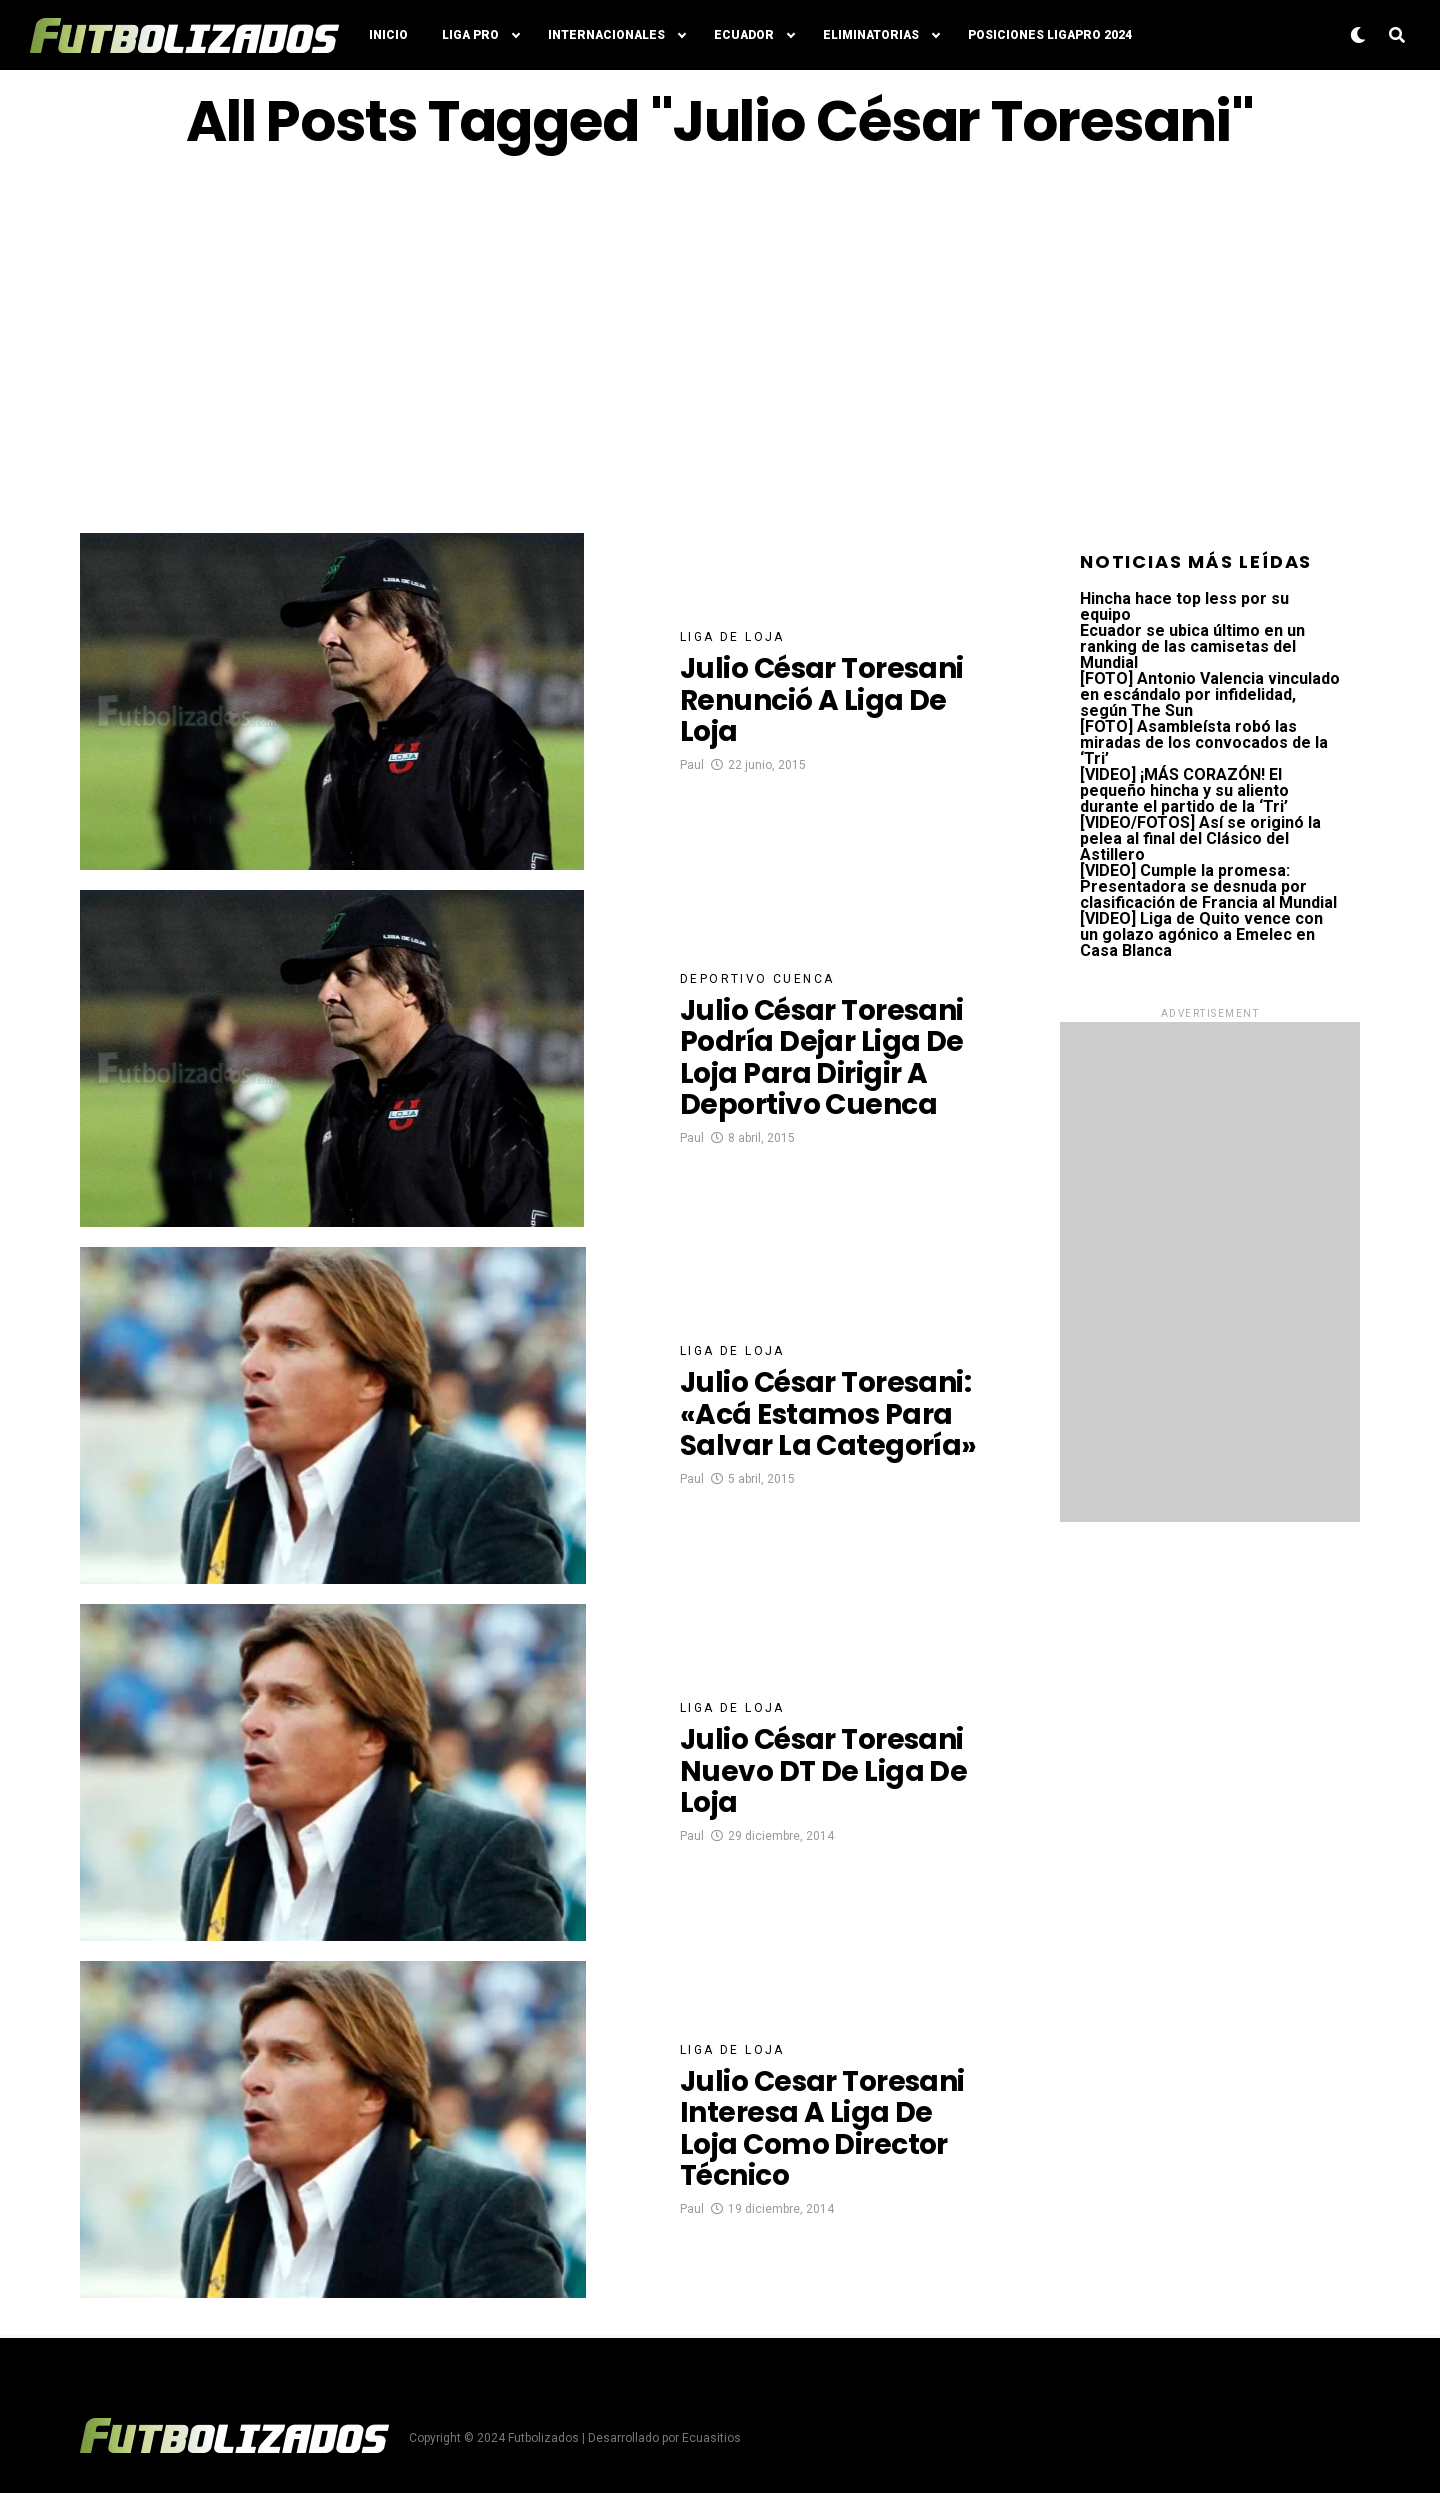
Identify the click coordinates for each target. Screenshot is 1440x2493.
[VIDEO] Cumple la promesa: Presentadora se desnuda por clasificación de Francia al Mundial (1208, 886)
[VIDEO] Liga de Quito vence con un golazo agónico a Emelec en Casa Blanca (1201, 934)
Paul (692, 765)
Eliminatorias (871, 35)
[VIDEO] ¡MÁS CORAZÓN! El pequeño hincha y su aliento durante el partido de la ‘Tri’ (1184, 790)
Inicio (388, 35)
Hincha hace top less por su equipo (1184, 606)
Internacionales (606, 35)
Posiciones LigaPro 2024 (1050, 35)
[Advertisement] (720, 343)
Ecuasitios (711, 2438)
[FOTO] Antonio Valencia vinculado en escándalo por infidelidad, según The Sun (1210, 694)
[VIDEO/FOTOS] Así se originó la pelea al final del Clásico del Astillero (1200, 838)
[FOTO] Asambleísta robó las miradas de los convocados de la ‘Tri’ (1204, 742)
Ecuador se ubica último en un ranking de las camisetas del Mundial (1192, 646)
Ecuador (744, 35)
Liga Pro (470, 35)
